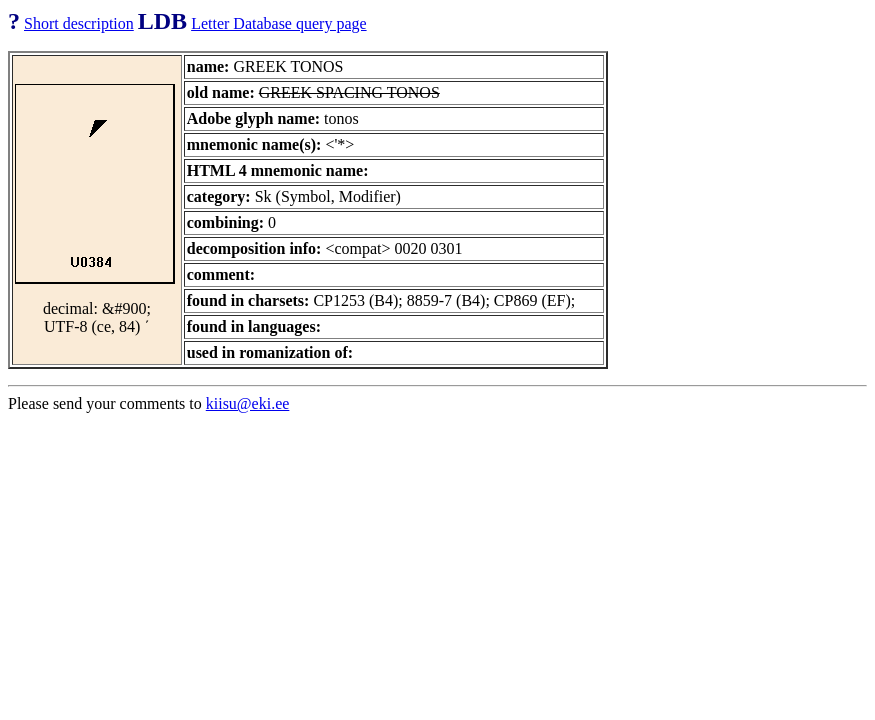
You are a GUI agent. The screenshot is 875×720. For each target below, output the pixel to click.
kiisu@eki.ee (248, 403)
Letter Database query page (278, 23)
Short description (79, 23)
